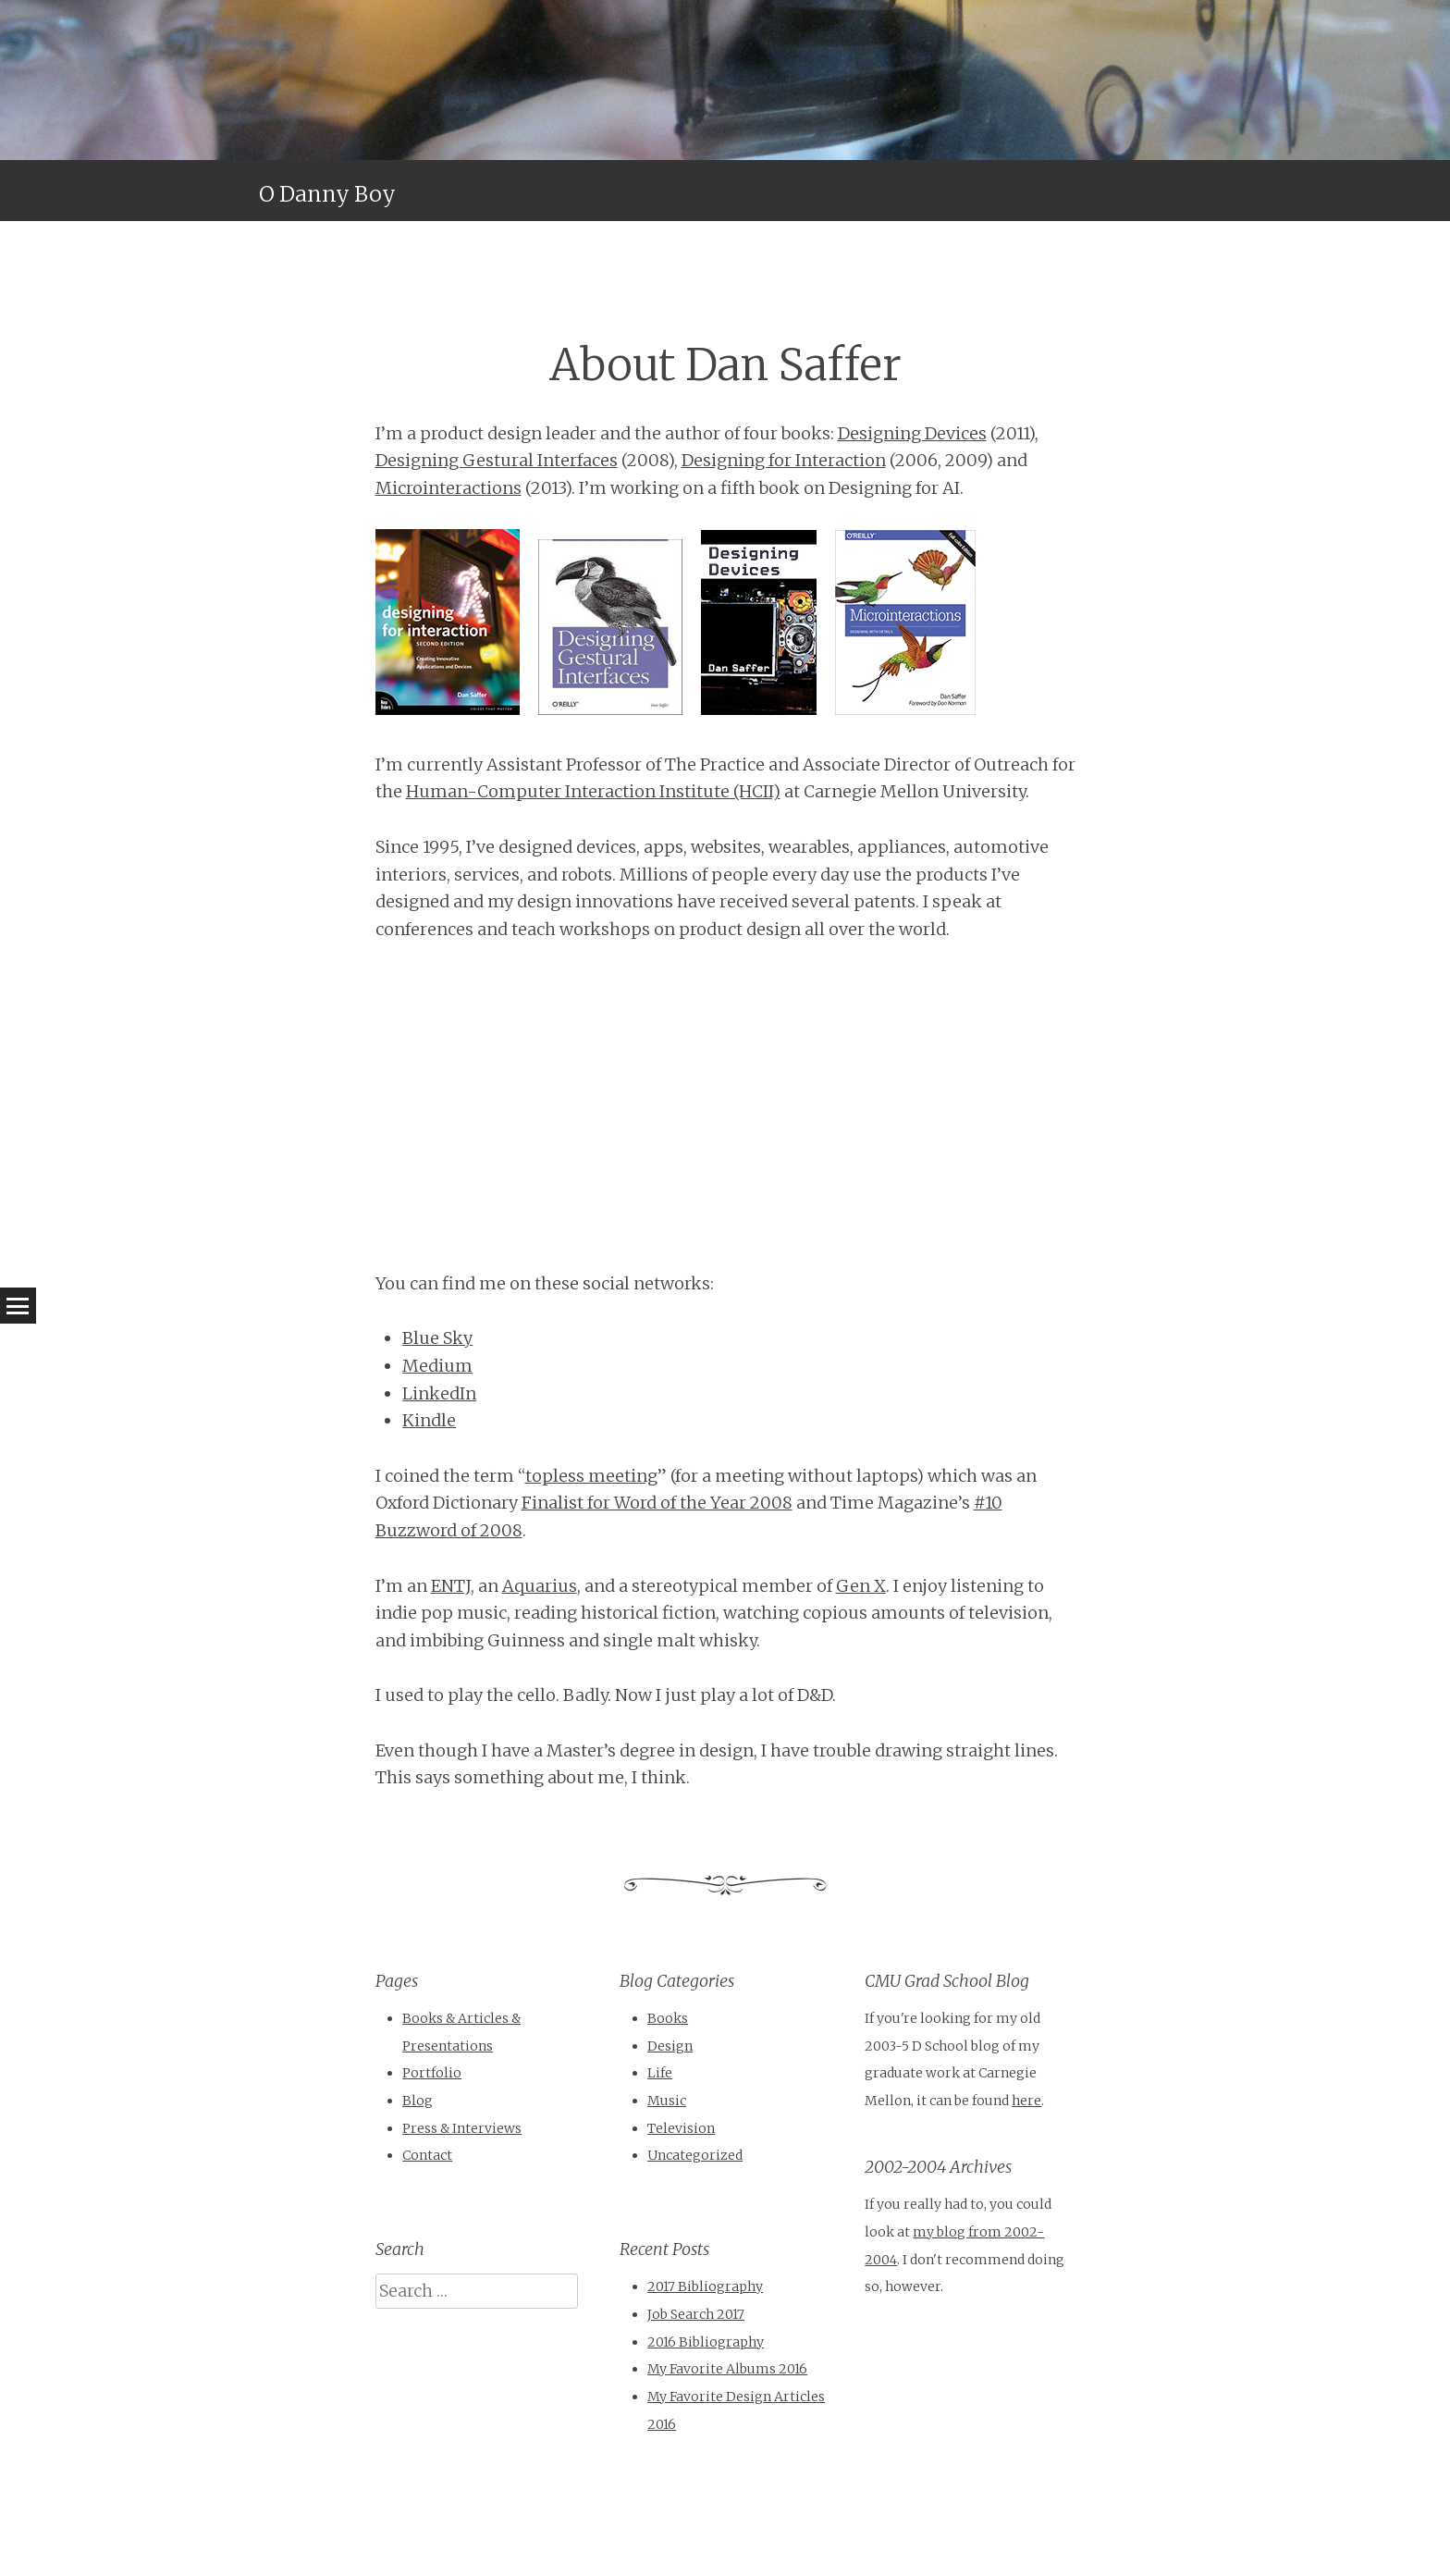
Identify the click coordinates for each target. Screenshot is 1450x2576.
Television (681, 2128)
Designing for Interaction (784, 460)
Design (670, 2046)
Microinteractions (448, 488)
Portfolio (431, 2072)
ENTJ (451, 1585)
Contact (427, 2155)
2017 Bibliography (705, 2286)
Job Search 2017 (695, 2314)
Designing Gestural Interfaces (496, 460)
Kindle (429, 1420)
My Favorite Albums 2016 (727, 2368)
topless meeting (591, 1475)
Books (667, 2018)
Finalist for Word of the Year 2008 (657, 1502)
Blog (417, 2100)
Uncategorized (695, 2155)
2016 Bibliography (705, 2342)
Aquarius (539, 1585)
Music (666, 2100)
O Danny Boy (327, 193)
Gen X (861, 1585)
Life (659, 2072)
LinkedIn (439, 1393)
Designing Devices (912, 433)
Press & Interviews (462, 2128)
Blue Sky (437, 1338)
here (1026, 2100)
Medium (437, 1365)
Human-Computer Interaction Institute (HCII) (593, 791)
